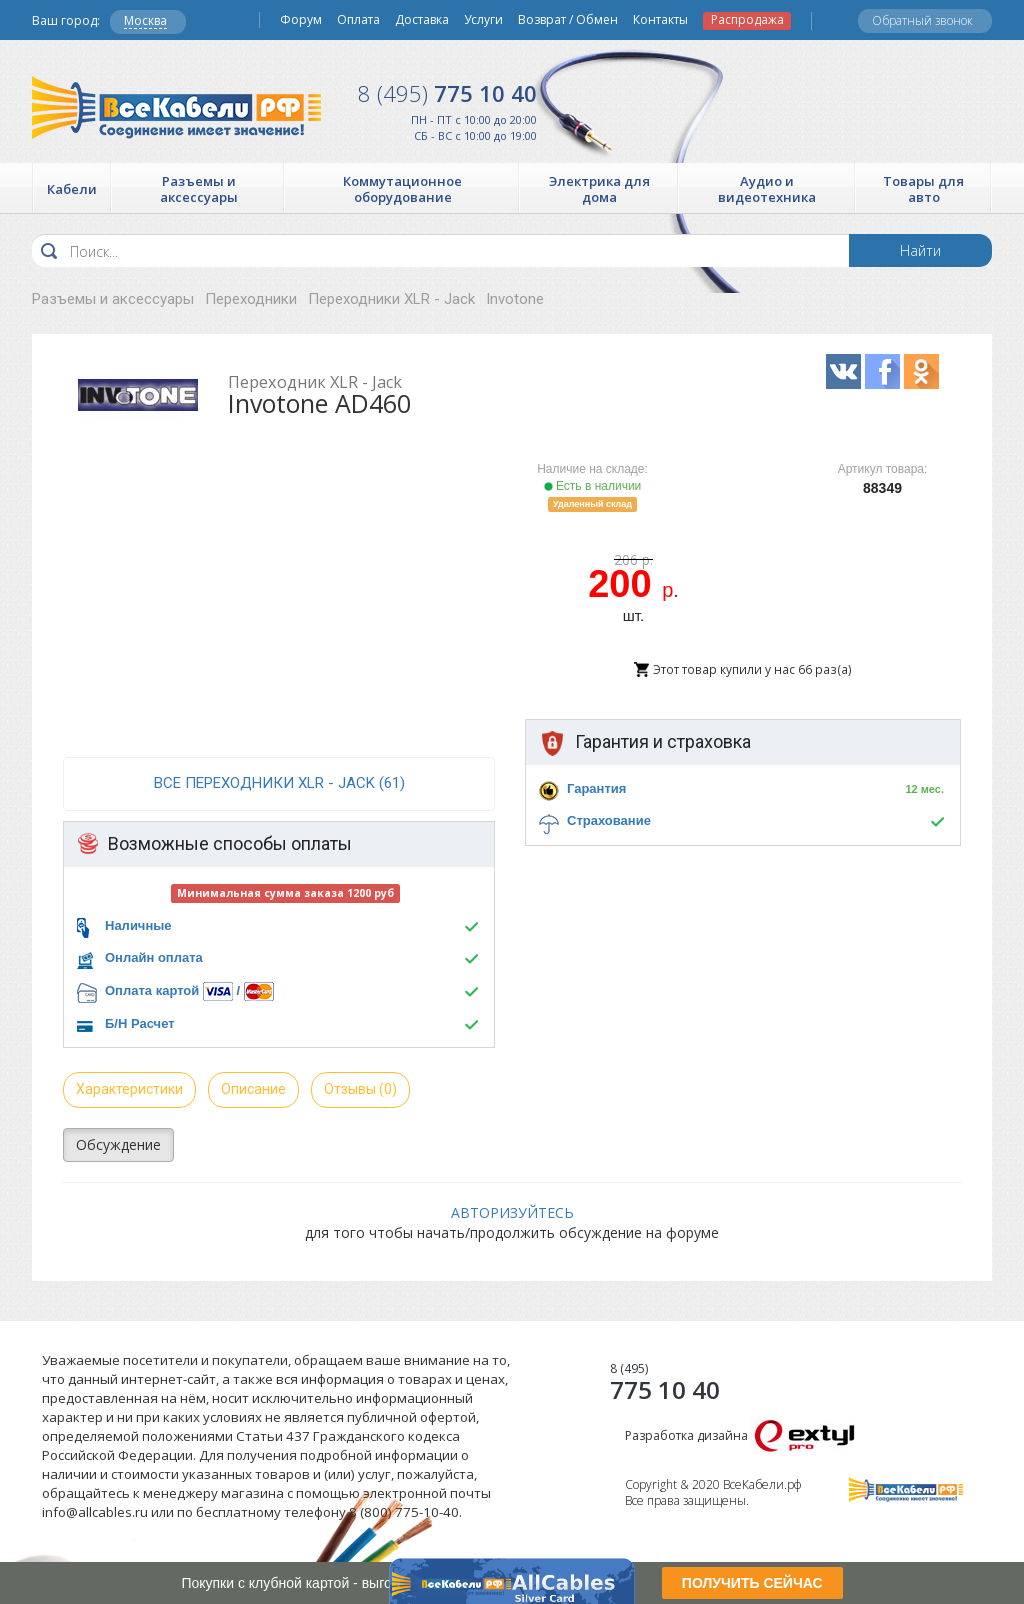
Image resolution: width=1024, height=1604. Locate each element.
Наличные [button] (138, 925)
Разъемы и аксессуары (113, 299)
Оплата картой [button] (152, 990)
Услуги (483, 20)
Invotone (515, 299)
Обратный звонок (922, 20)
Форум (301, 20)
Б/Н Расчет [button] (140, 1023)
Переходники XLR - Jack (391, 299)
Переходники (251, 299)
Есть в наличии (593, 486)
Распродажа (747, 20)
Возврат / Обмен (568, 20)
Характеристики (129, 1089)
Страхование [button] (609, 820)
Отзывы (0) (360, 1089)
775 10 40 (447, 93)
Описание (253, 1089)
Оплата (358, 20)
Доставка (422, 20)
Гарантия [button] (596, 788)
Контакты (660, 20)
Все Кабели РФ (176, 107)
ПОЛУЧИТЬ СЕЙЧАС (752, 1583)
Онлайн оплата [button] (154, 957)
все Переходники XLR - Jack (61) (279, 783)
